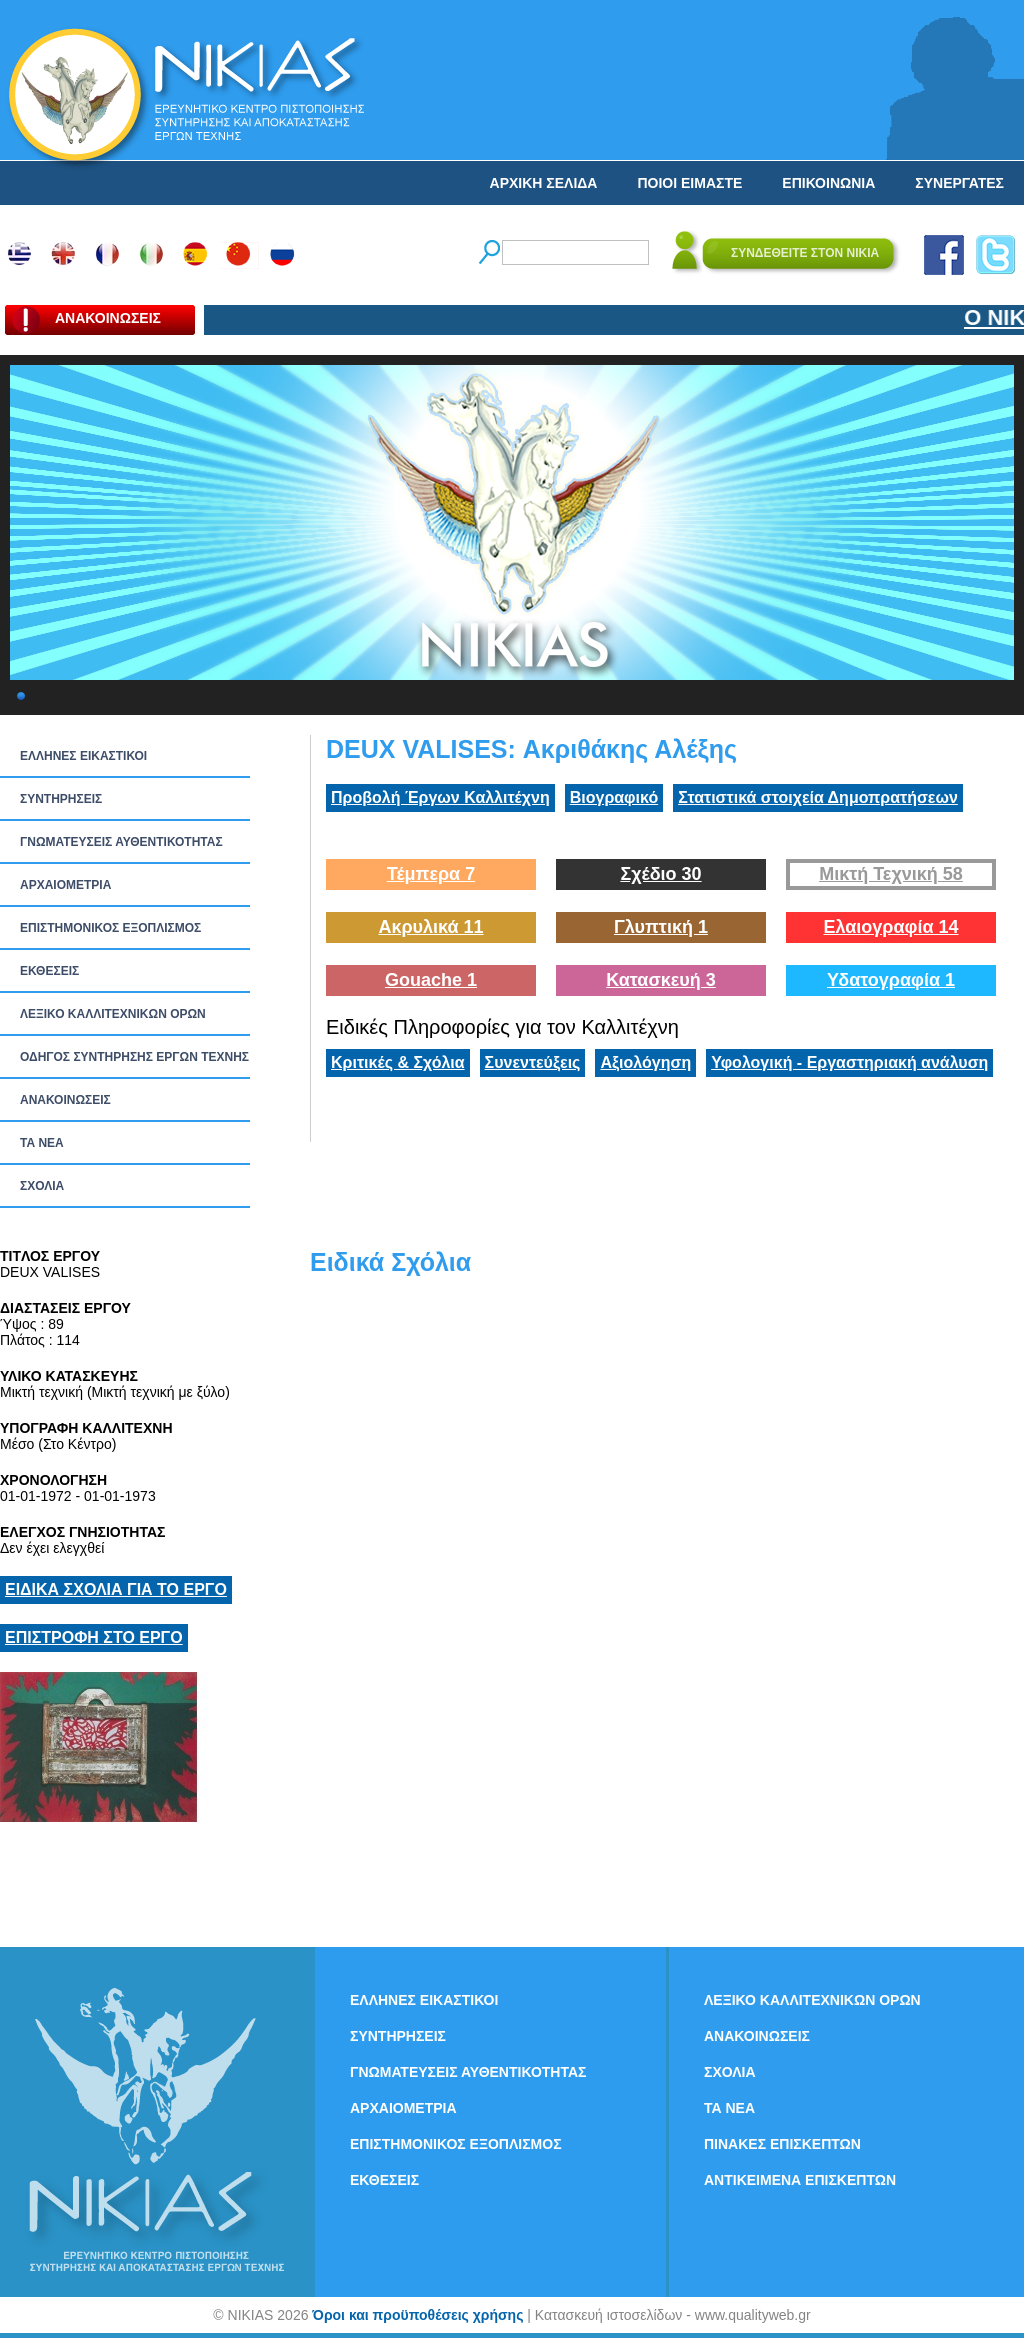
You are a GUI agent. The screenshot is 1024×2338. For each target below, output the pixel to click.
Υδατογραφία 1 (891, 980)
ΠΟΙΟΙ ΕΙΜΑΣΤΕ (689, 183)
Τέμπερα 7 (431, 874)
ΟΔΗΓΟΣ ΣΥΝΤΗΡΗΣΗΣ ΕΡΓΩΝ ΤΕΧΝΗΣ (134, 1057)
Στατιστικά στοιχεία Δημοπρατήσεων (818, 797)
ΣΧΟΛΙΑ (42, 1186)
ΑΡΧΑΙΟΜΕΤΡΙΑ (65, 885)
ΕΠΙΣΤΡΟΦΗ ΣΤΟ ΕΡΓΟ (94, 1637)
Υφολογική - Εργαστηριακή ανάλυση (849, 1062)
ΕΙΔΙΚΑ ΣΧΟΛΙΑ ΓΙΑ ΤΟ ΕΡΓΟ (116, 1589)
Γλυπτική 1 (661, 927)
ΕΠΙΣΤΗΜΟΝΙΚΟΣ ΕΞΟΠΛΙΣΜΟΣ (110, 928)
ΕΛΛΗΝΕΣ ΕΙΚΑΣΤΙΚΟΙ (83, 756)
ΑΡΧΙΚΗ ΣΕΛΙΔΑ (544, 183)
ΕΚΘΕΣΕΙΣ (49, 971)
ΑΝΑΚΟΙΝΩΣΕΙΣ (65, 1100)
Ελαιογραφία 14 (890, 927)
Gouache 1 (431, 980)
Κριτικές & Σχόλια (398, 1062)
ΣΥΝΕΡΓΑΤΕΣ (959, 183)
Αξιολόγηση (645, 1062)
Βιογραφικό (614, 797)
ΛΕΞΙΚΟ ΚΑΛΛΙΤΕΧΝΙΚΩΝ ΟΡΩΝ (113, 1014)
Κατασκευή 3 (661, 980)
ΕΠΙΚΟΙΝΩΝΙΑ (828, 183)
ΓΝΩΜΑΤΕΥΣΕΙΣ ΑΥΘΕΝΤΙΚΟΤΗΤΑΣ (121, 842)
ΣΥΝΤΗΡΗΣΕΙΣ (61, 799)
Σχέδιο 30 (660, 874)
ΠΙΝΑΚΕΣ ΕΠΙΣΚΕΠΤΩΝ (782, 2144)
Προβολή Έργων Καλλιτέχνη (440, 797)
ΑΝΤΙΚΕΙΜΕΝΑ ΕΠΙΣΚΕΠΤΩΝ (800, 2180)
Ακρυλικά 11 (430, 927)
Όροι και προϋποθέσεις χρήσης (417, 2315)
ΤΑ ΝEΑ (42, 1143)
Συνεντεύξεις (533, 1062)
